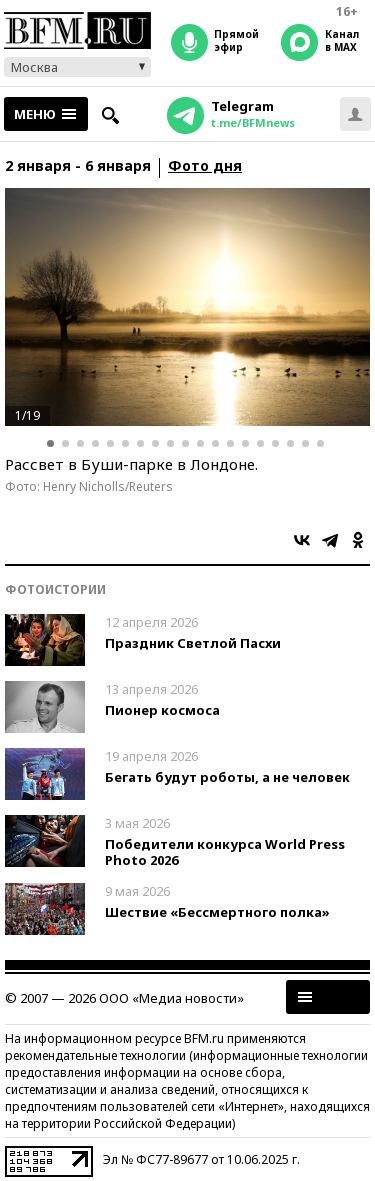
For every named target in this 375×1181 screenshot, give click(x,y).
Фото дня (205, 166)
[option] (187, 307)
